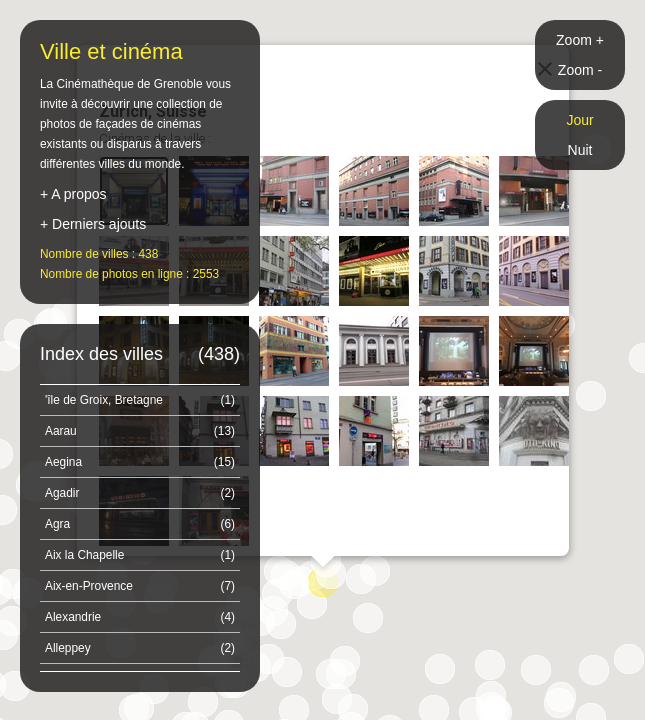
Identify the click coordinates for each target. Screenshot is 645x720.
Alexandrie (140, 617)
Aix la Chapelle (140, 555)
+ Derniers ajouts (93, 224)
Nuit (580, 150)
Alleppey (140, 648)
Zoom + (580, 40)
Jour (579, 120)
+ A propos (73, 194)
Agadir (140, 493)
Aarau (140, 431)
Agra (140, 524)
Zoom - (580, 70)
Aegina (140, 462)
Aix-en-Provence (140, 586)
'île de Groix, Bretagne (140, 400)
